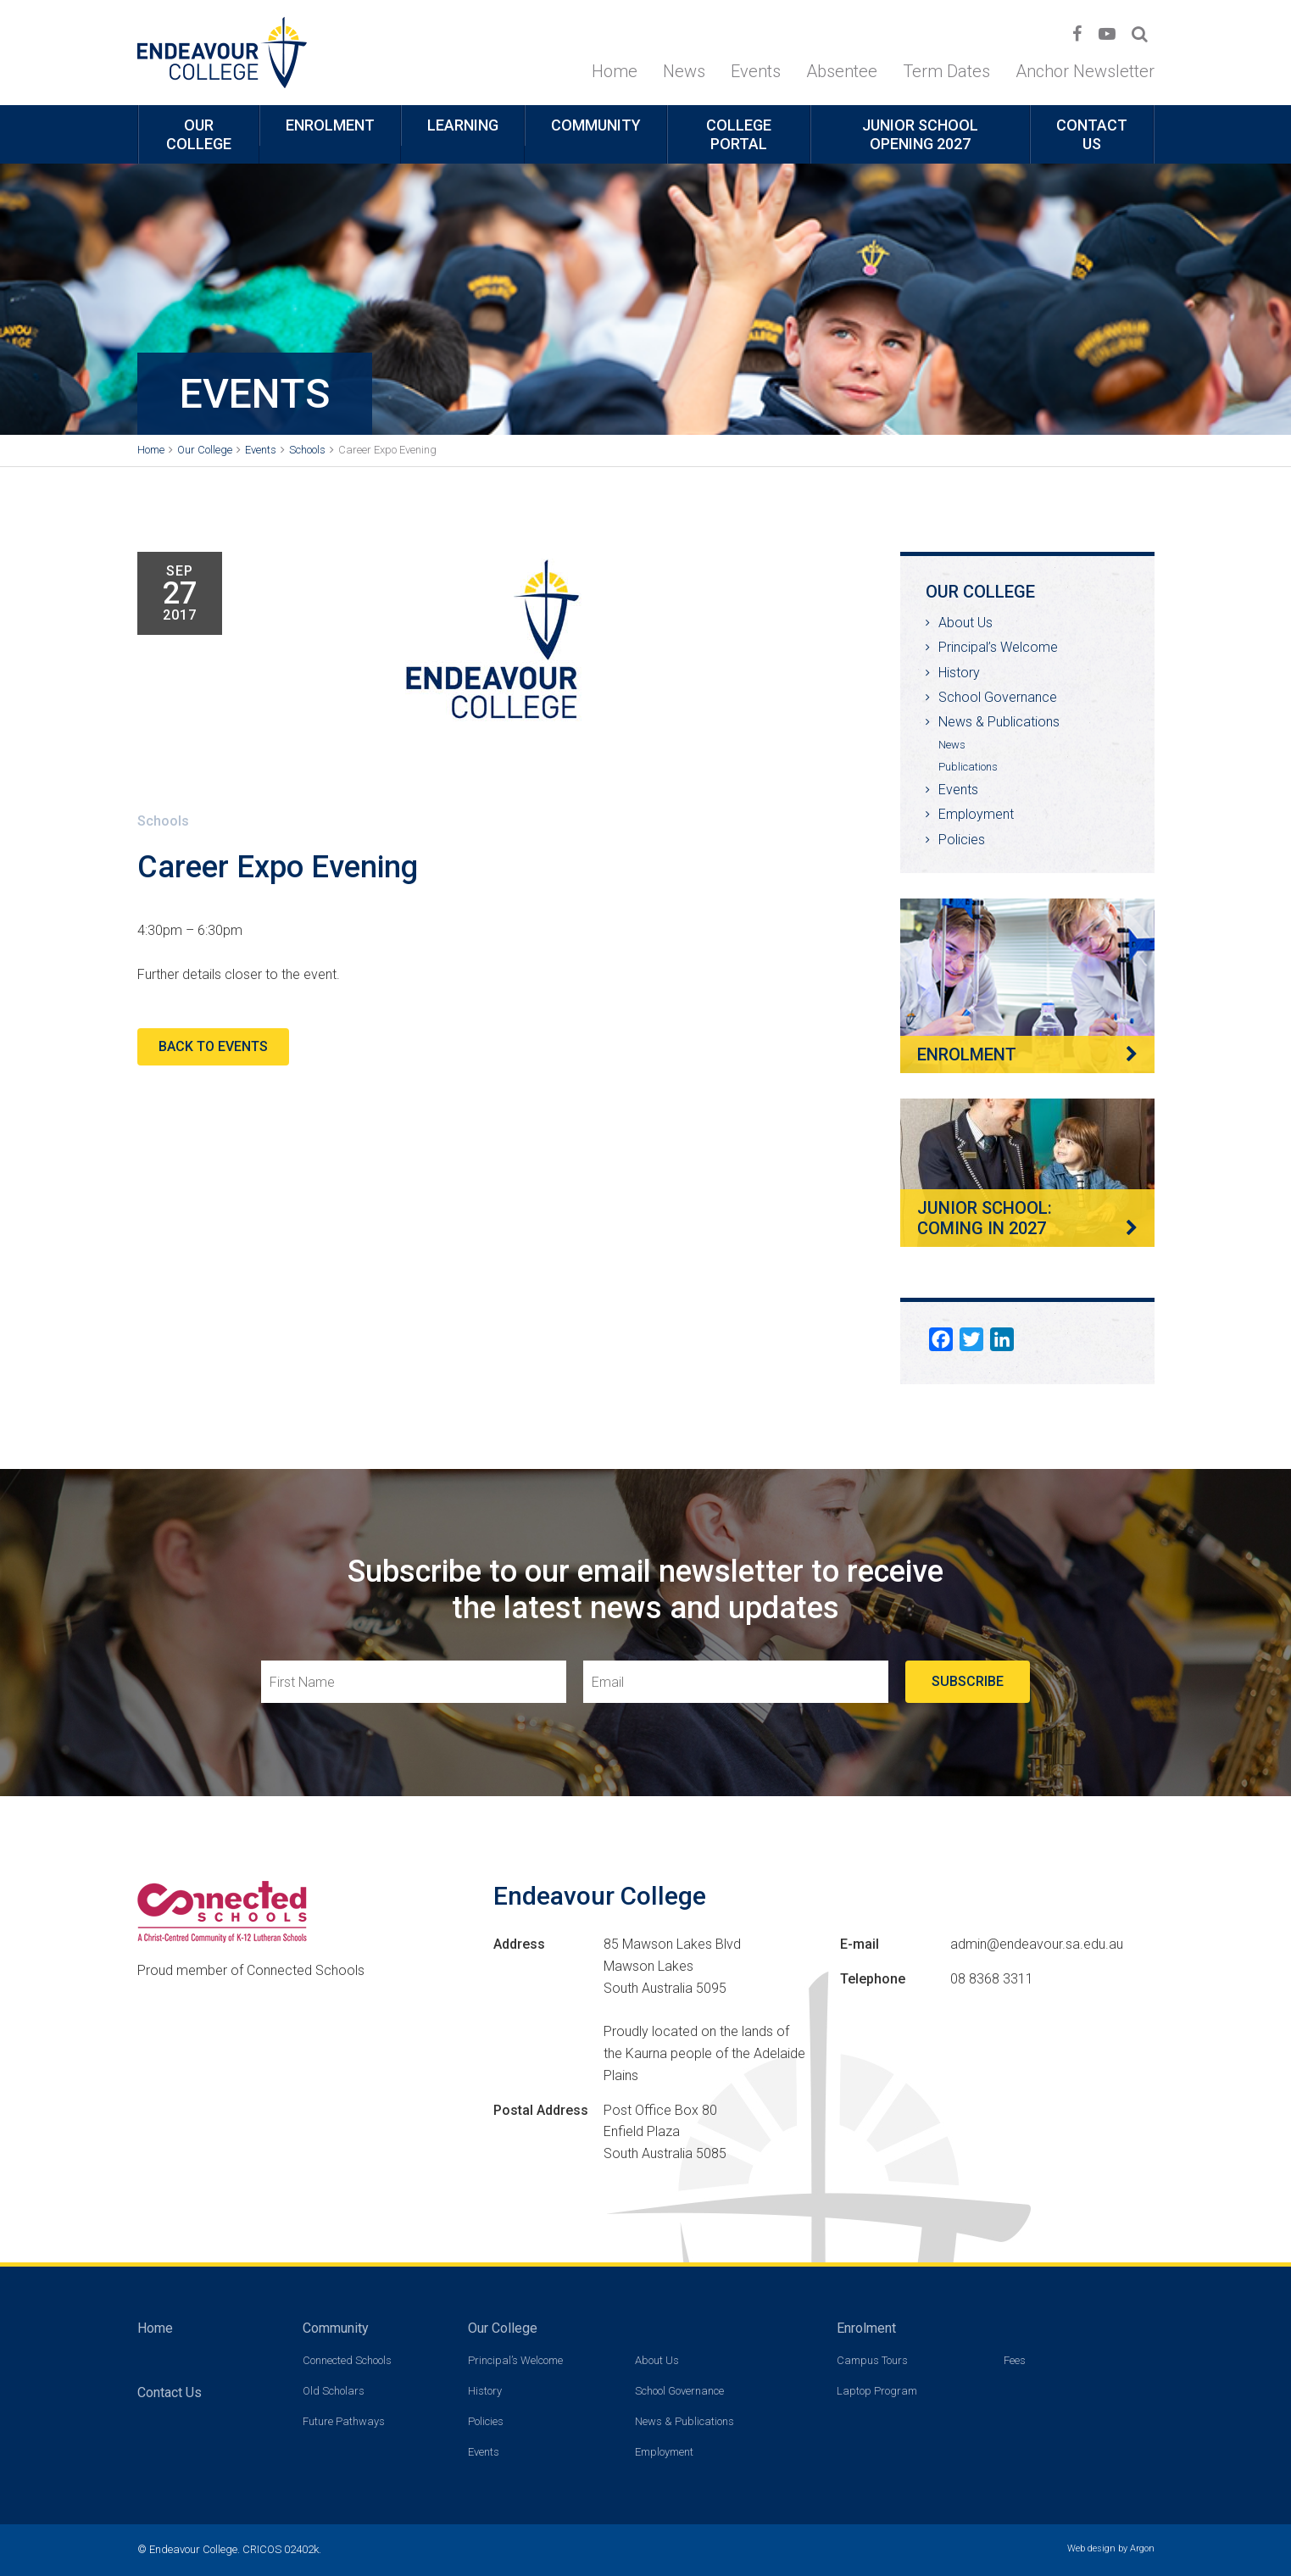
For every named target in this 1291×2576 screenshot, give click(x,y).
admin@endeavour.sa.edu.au (1036, 1944)
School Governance (997, 697)
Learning (462, 125)
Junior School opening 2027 (920, 134)
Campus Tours (872, 2360)
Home (614, 71)
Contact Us (1091, 134)
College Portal (738, 134)
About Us (965, 623)
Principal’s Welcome (998, 647)
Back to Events (213, 1046)
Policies (961, 840)
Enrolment (330, 125)
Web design (1091, 2548)
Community (596, 125)
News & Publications (999, 722)
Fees (1015, 2360)
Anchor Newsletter (1085, 71)
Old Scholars (333, 2390)
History (959, 673)
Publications (968, 766)
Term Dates (946, 71)
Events (756, 71)
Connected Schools (347, 2360)
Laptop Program (877, 2390)
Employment (976, 814)
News (684, 71)
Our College (198, 134)
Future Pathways (344, 2421)
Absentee (841, 71)
